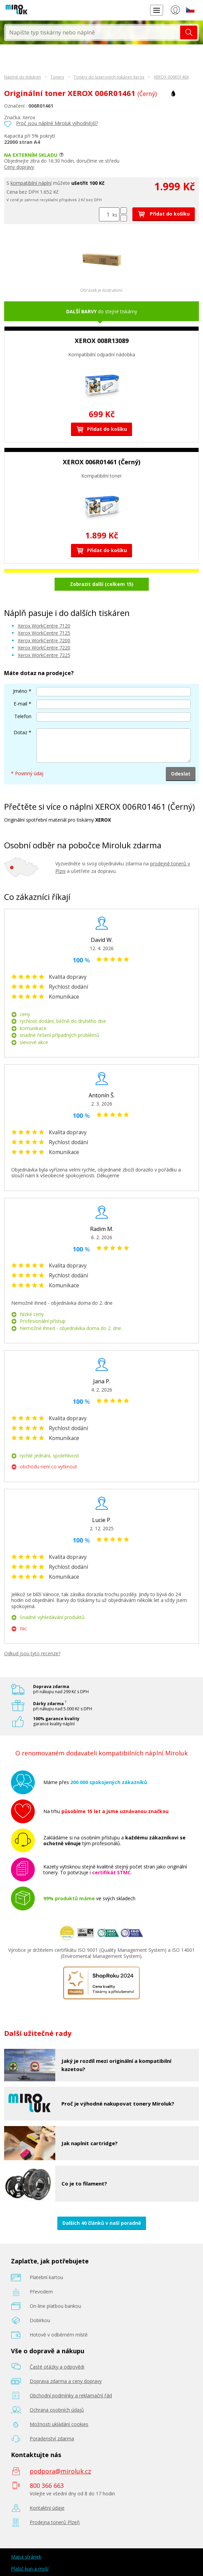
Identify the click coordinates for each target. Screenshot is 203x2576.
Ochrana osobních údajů (57, 2410)
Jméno (20, 691)
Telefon (22, 716)
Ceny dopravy (19, 167)
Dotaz (20, 732)
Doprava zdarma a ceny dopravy (66, 2381)
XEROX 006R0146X (171, 77)
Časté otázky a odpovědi (57, 2366)
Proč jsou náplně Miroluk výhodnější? (57, 123)
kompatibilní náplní (31, 183)
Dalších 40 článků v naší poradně (101, 2223)
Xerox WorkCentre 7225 (44, 655)
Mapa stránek (26, 2556)
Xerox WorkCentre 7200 (44, 640)
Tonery (57, 77)
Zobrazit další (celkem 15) (101, 584)
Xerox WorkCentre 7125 (44, 633)
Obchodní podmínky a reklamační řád (71, 2395)
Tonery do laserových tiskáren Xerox (109, 77)
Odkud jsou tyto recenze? (32, 1653)
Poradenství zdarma (52, 2438)
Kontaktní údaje (47, 2508)
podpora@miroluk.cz (60, 2471)
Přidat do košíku (163, 213)
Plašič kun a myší (29, 2568)
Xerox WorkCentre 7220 (44, 647)
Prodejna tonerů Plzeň (55, 2522)
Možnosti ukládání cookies (59, 2424)
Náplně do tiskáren (22, 77)
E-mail (20, 703)
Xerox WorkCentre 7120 (44, 625)
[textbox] (93, 32)
